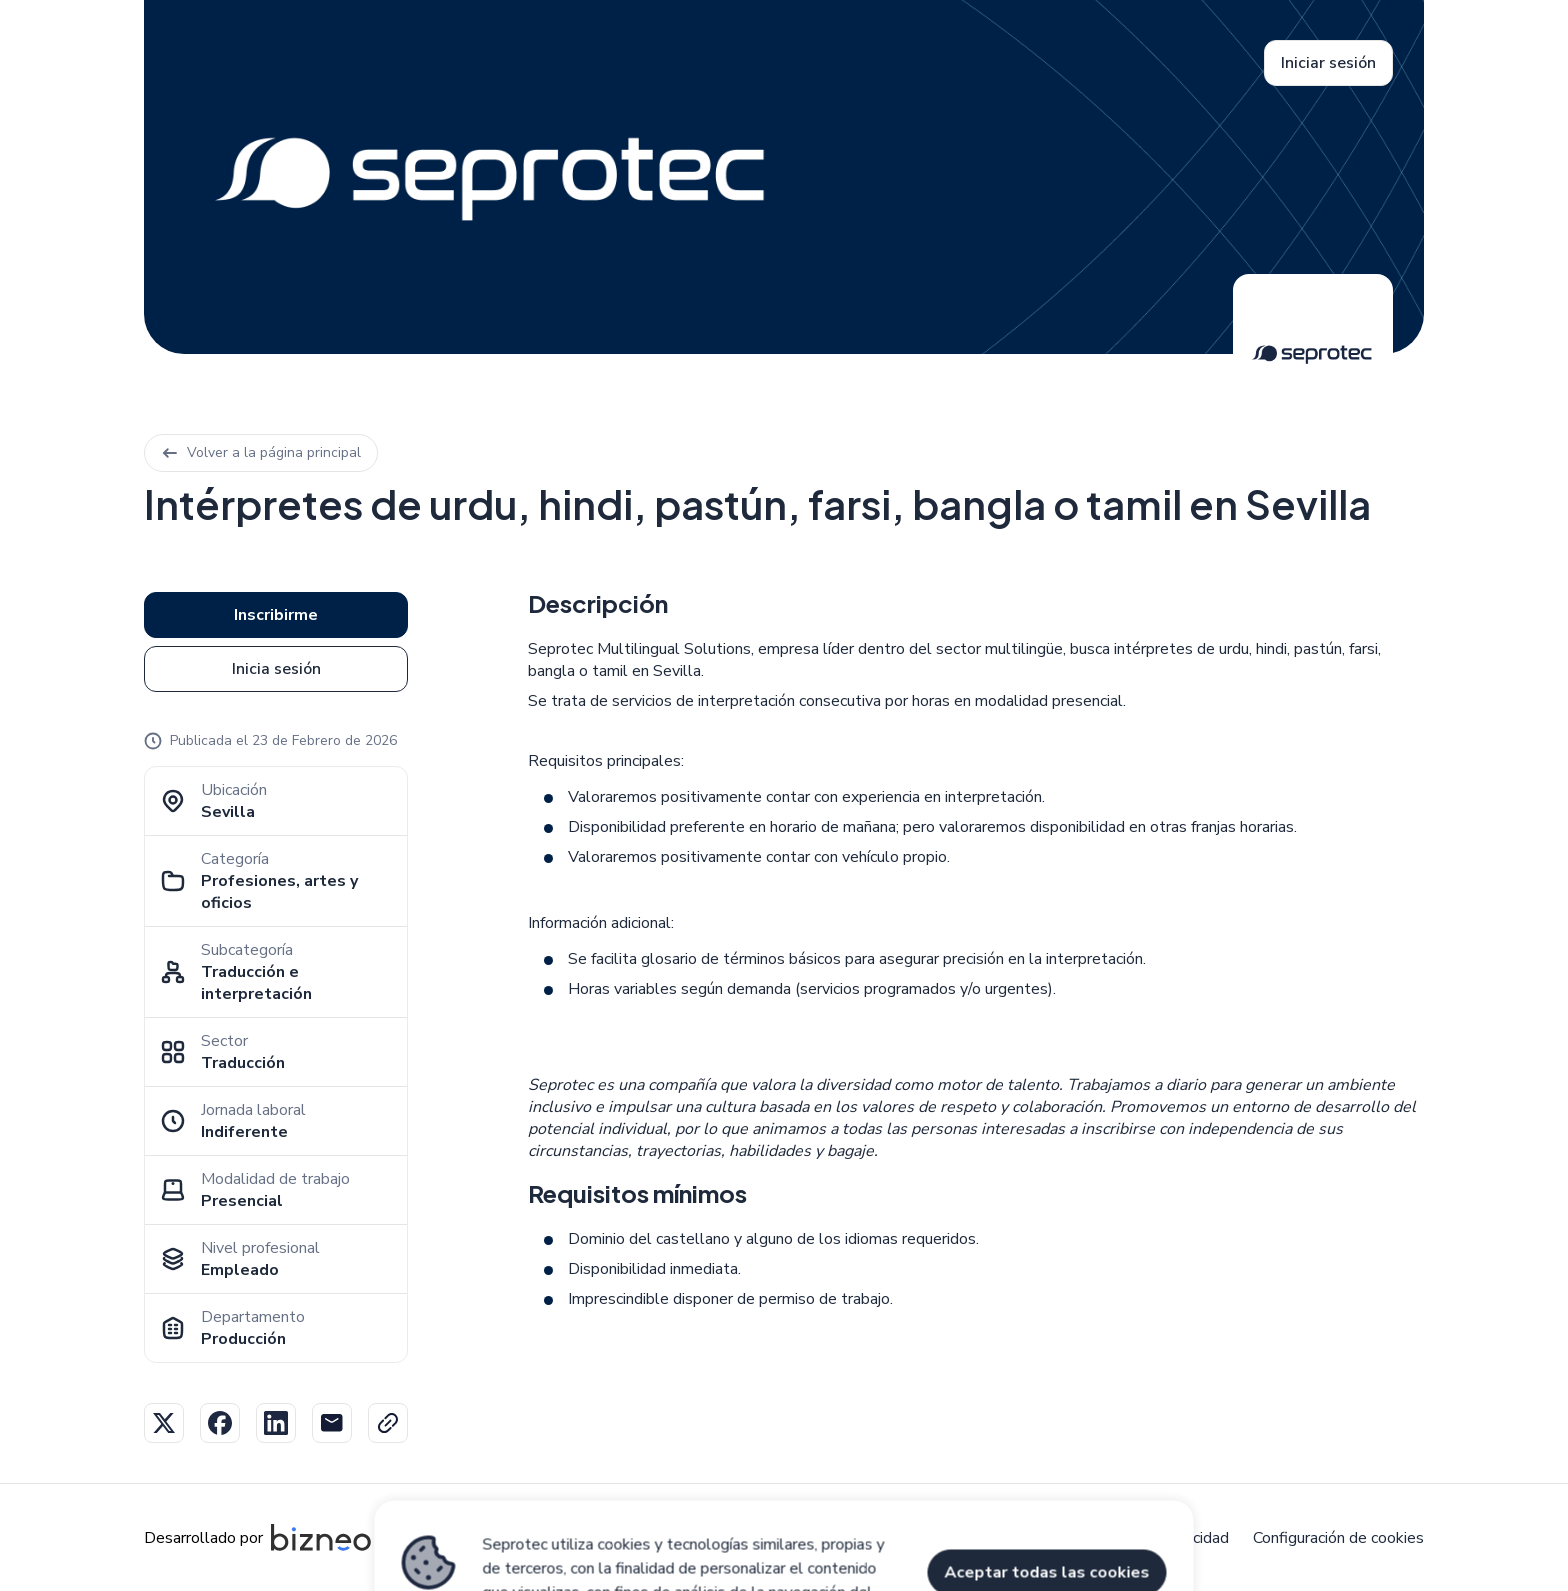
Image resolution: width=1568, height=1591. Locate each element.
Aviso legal (861, 1538)
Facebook (220, 1423)
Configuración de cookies (1338, 1538)
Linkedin (276, 1423)
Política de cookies (991, 1538)
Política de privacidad (1155, 1538)
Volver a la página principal (261, 452)
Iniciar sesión (1328, 63)
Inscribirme (276, 615)
